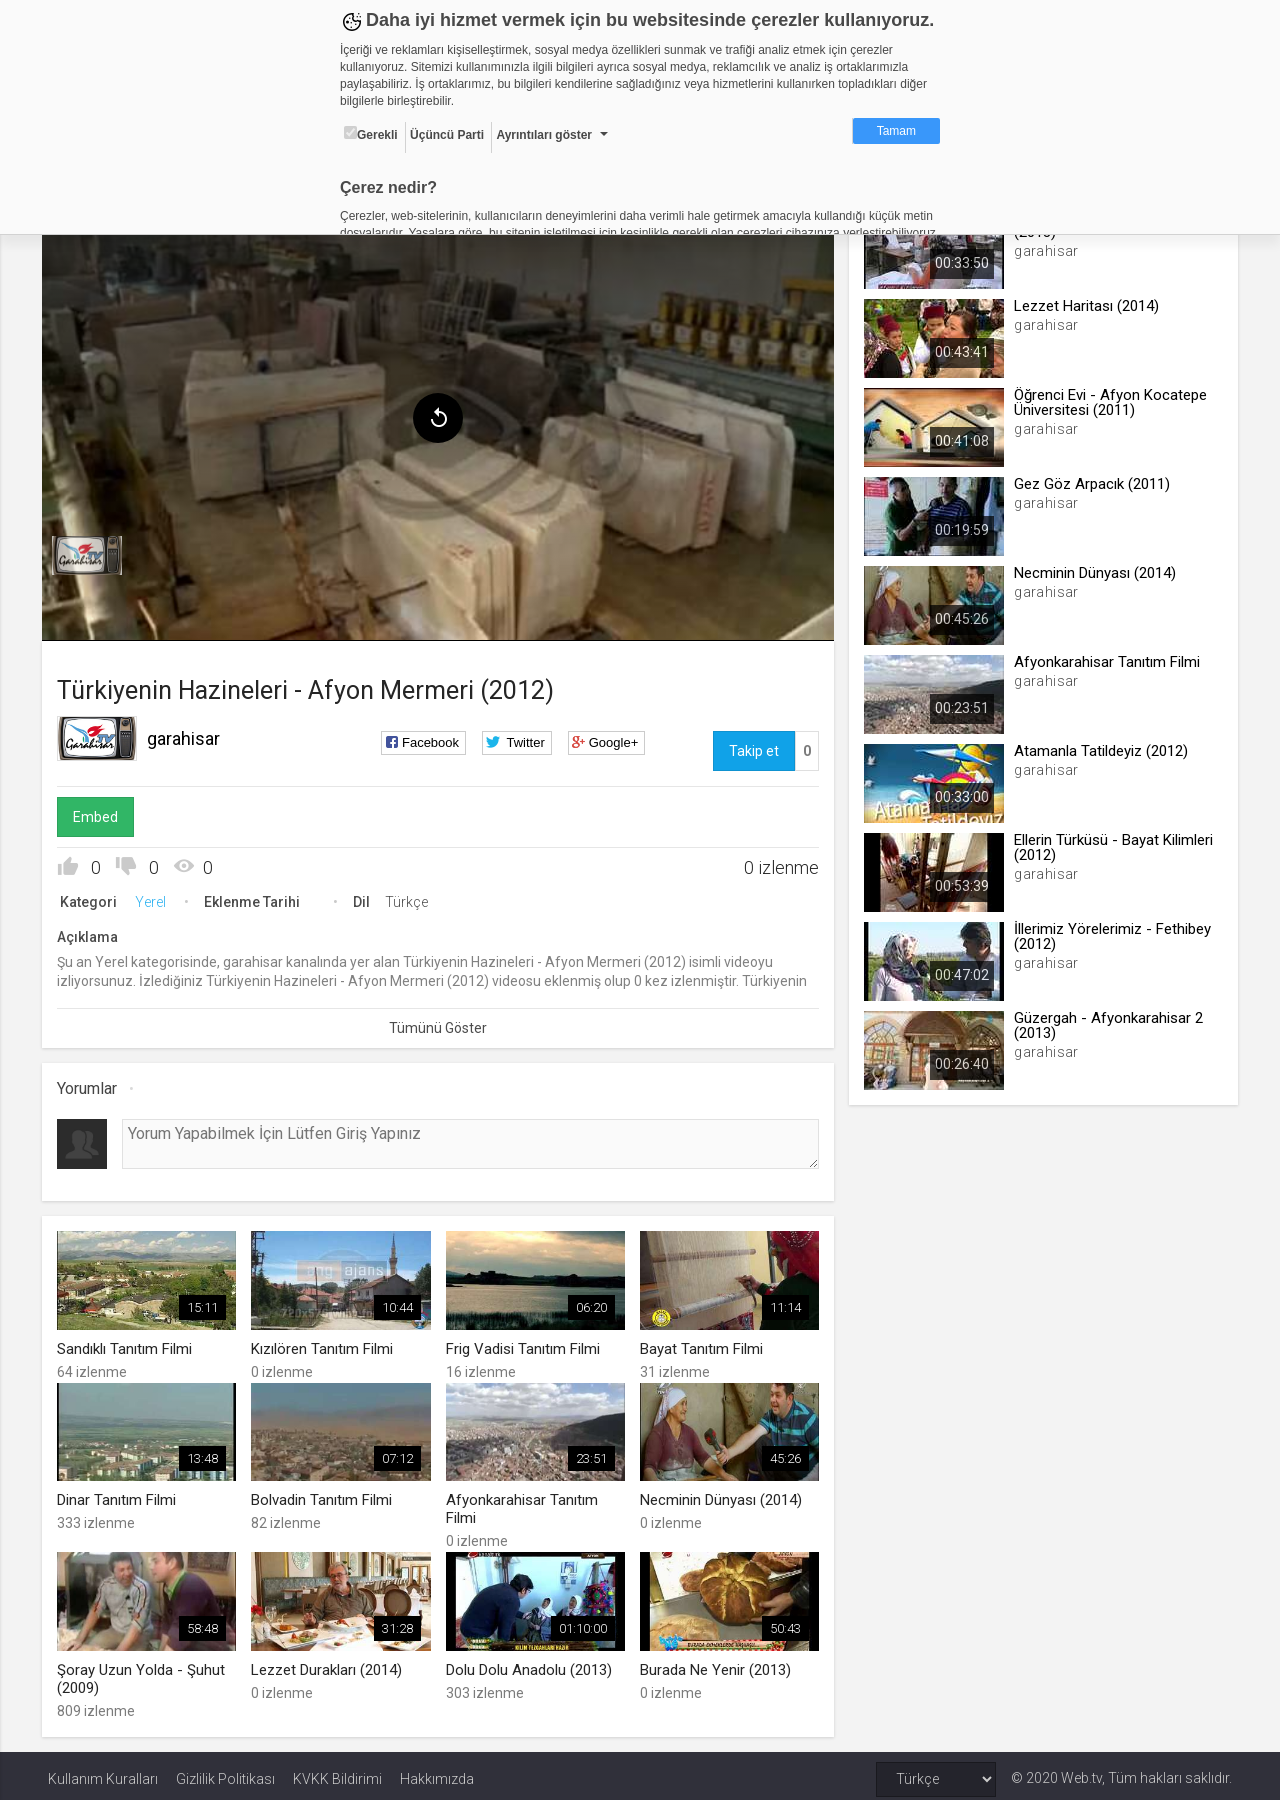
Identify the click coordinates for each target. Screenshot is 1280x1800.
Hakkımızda (437, 1772)
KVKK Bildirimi (337, 1772)
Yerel (156, 898)
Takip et (752, 747)
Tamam (896, 131)
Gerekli (371, 134)
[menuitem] (93, 552)
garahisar (189, 734)
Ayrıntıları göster (544, 135)
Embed (101, 813)
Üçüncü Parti (447, 135)
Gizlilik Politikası (225, 1772)
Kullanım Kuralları (103, 1772)
